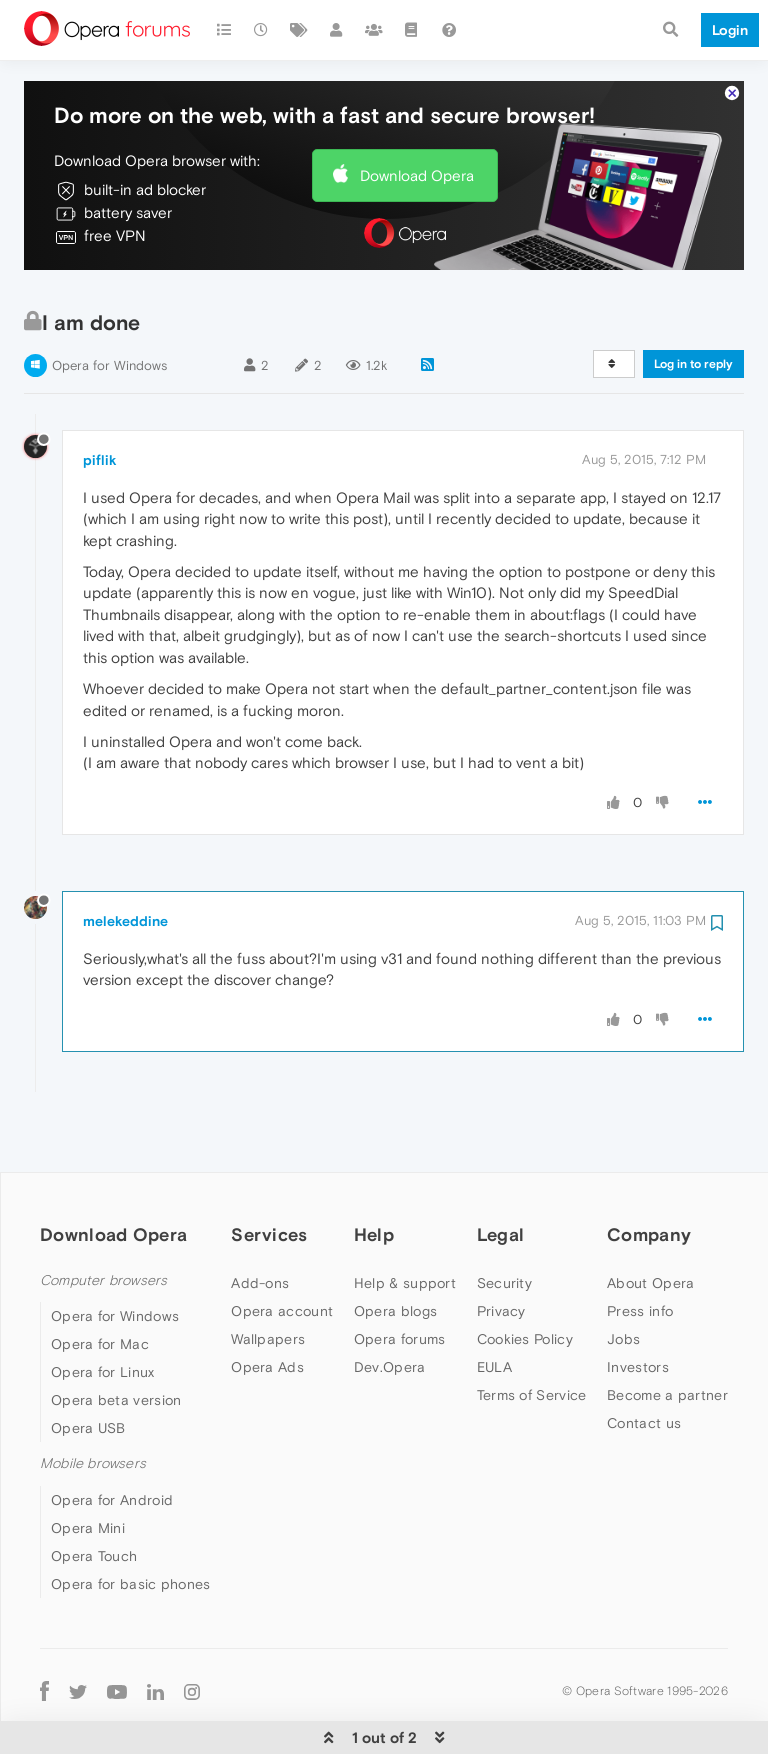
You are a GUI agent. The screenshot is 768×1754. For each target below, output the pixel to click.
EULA (494, 1307)
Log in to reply (693, 304)
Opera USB (88, 1368)
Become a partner (667, 1335)
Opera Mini (88, 1468)
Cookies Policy (525, 1279)
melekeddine (125, 861)
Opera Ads (267, 1307)
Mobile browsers (93, 1403)
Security (504, 1223)
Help (374, 1174)
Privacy (501, 1251)
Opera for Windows (109, 305)
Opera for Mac (100, 1284)
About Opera (650, 1223)
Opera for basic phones (131, 1524)
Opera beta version (116, 1340)
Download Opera (417, 115)
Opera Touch (94, 1496)
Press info (640, 1251)
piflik (100, 400)
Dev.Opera (390, 1307)
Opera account (282, 1251)
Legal (501, 1174)
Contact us (644, 1363)
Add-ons (260, 1223)
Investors (638, 1307)
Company (649, 1174)
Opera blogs (395, 1251)
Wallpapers (268, 1279)
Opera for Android (112, 1440)
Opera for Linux (103, 1312)
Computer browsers (103, 1220)
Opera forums (400, 1279)
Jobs (623, 1279)
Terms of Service (532, 1335)
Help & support (405, 1223)
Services (269, 1174)
